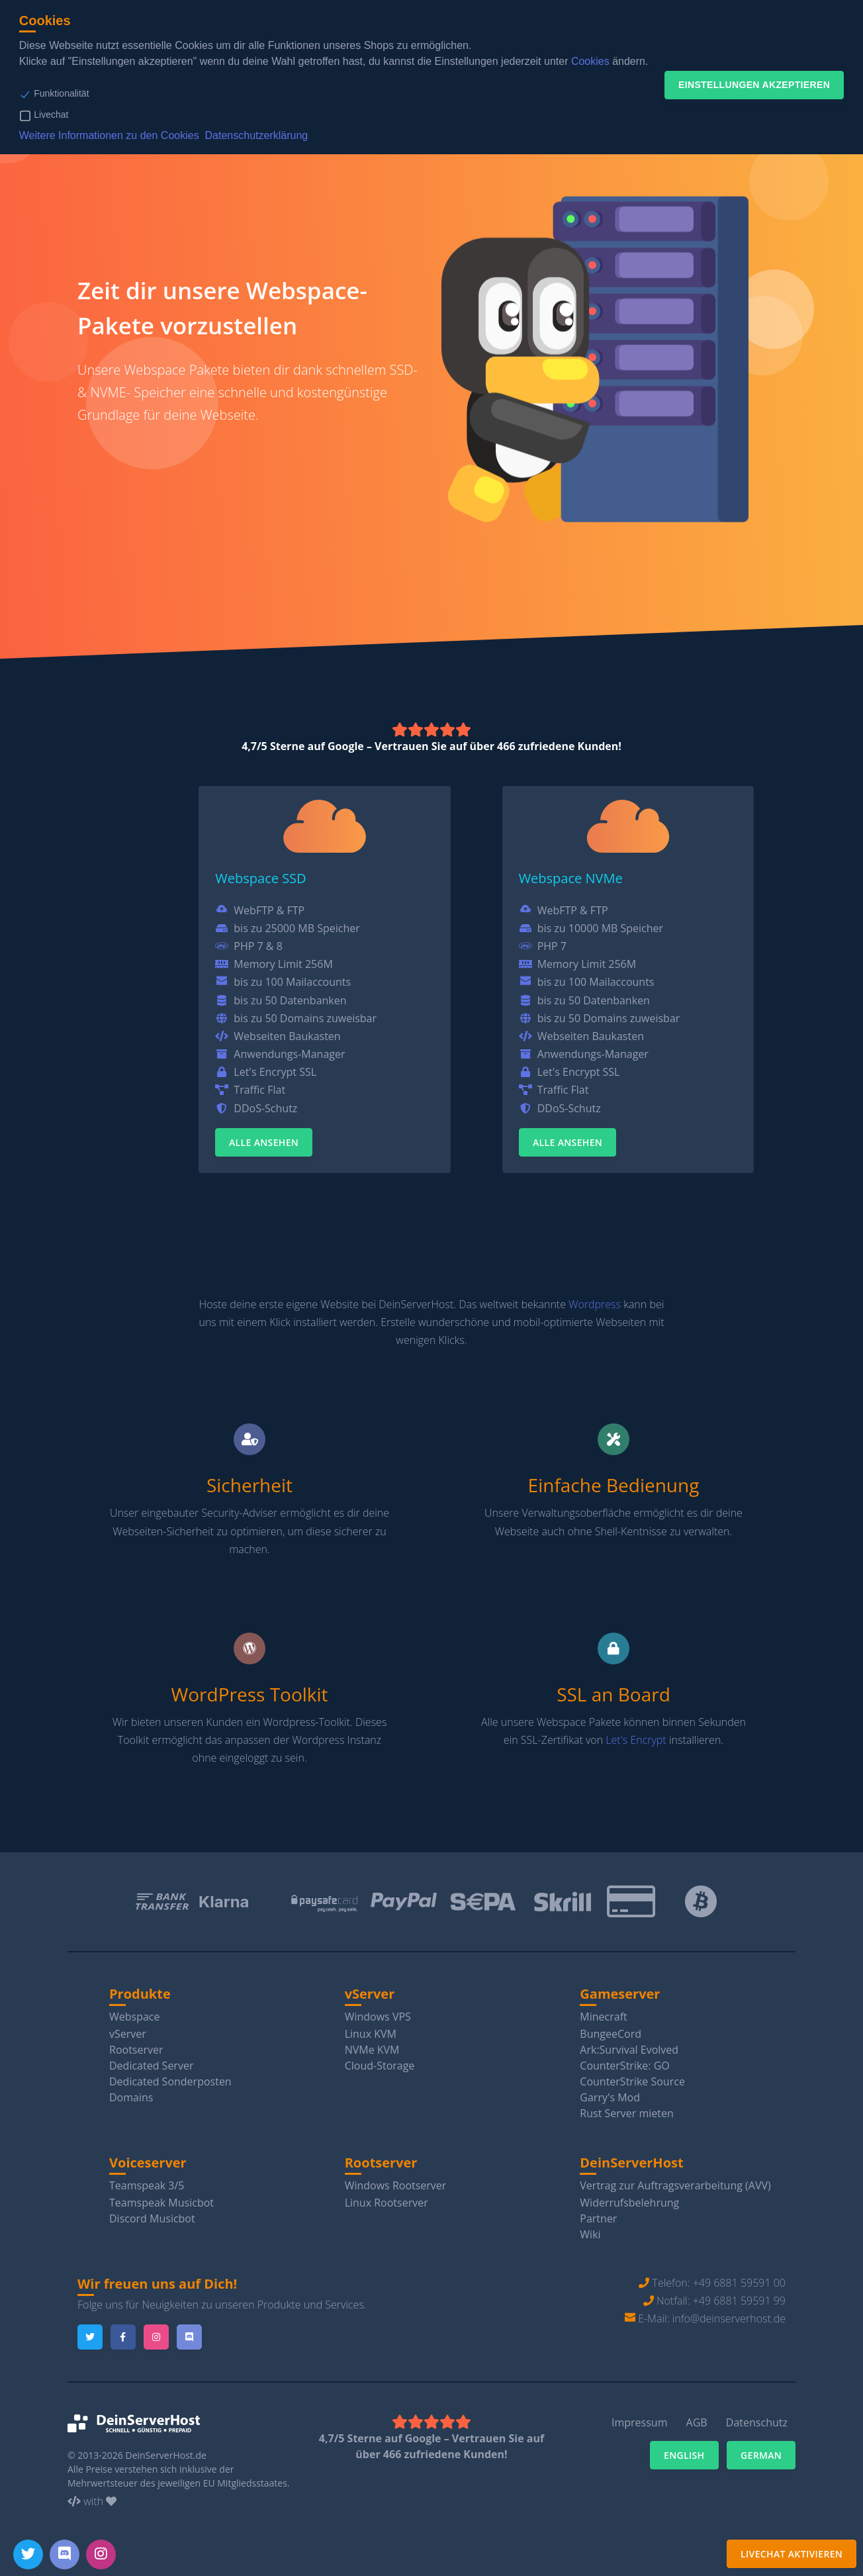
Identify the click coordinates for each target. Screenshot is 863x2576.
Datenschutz (757, 2422)
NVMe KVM (372, 2049)
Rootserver (136, 2049)
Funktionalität (61, 93)
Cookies (590, 61)
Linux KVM (370, 2034)
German (761, 2455)
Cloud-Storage (380, 2065)
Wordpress (594, 1304)
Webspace (134, 2016)
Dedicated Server (151, 2065)
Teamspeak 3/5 (147, 2185)
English (684, 2455)
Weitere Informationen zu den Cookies (109, 135)
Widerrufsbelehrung (629, 2202)
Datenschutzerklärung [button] (256, 135)
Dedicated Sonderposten (170, 2081)
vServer (127, 2034)
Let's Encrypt (636, 1740)
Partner (598, 2218)
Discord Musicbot (152, 2218)
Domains (131, 2097)
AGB (696, 2422)
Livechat (51, 114)
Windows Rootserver (396, 2185)
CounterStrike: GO (624, 2065)
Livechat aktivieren (791, 2554)
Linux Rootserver (386, 2202)
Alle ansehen (263, 1142)
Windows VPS (378, 2016)
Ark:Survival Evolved (629, 2049)
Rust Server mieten (626, 2113)
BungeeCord (610, 2034)
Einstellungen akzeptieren (754, 84)
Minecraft (603, 2016)
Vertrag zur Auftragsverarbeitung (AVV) (675, 2185)
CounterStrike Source (632, 2081)
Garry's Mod (610, 2097)
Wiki (590, 2234)
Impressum (639, 2422)
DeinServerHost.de (165, 2455)
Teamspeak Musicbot (161, 2202)
